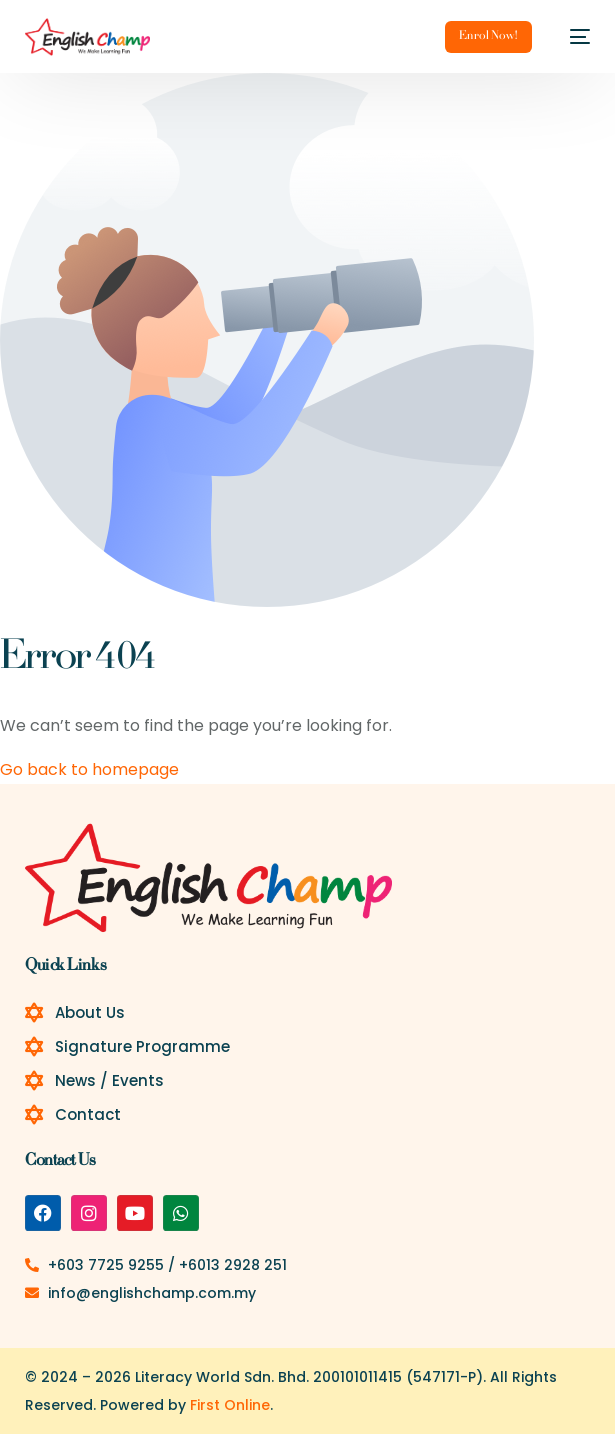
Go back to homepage (89, 769)
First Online (230, 1405)
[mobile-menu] (571, 37)
